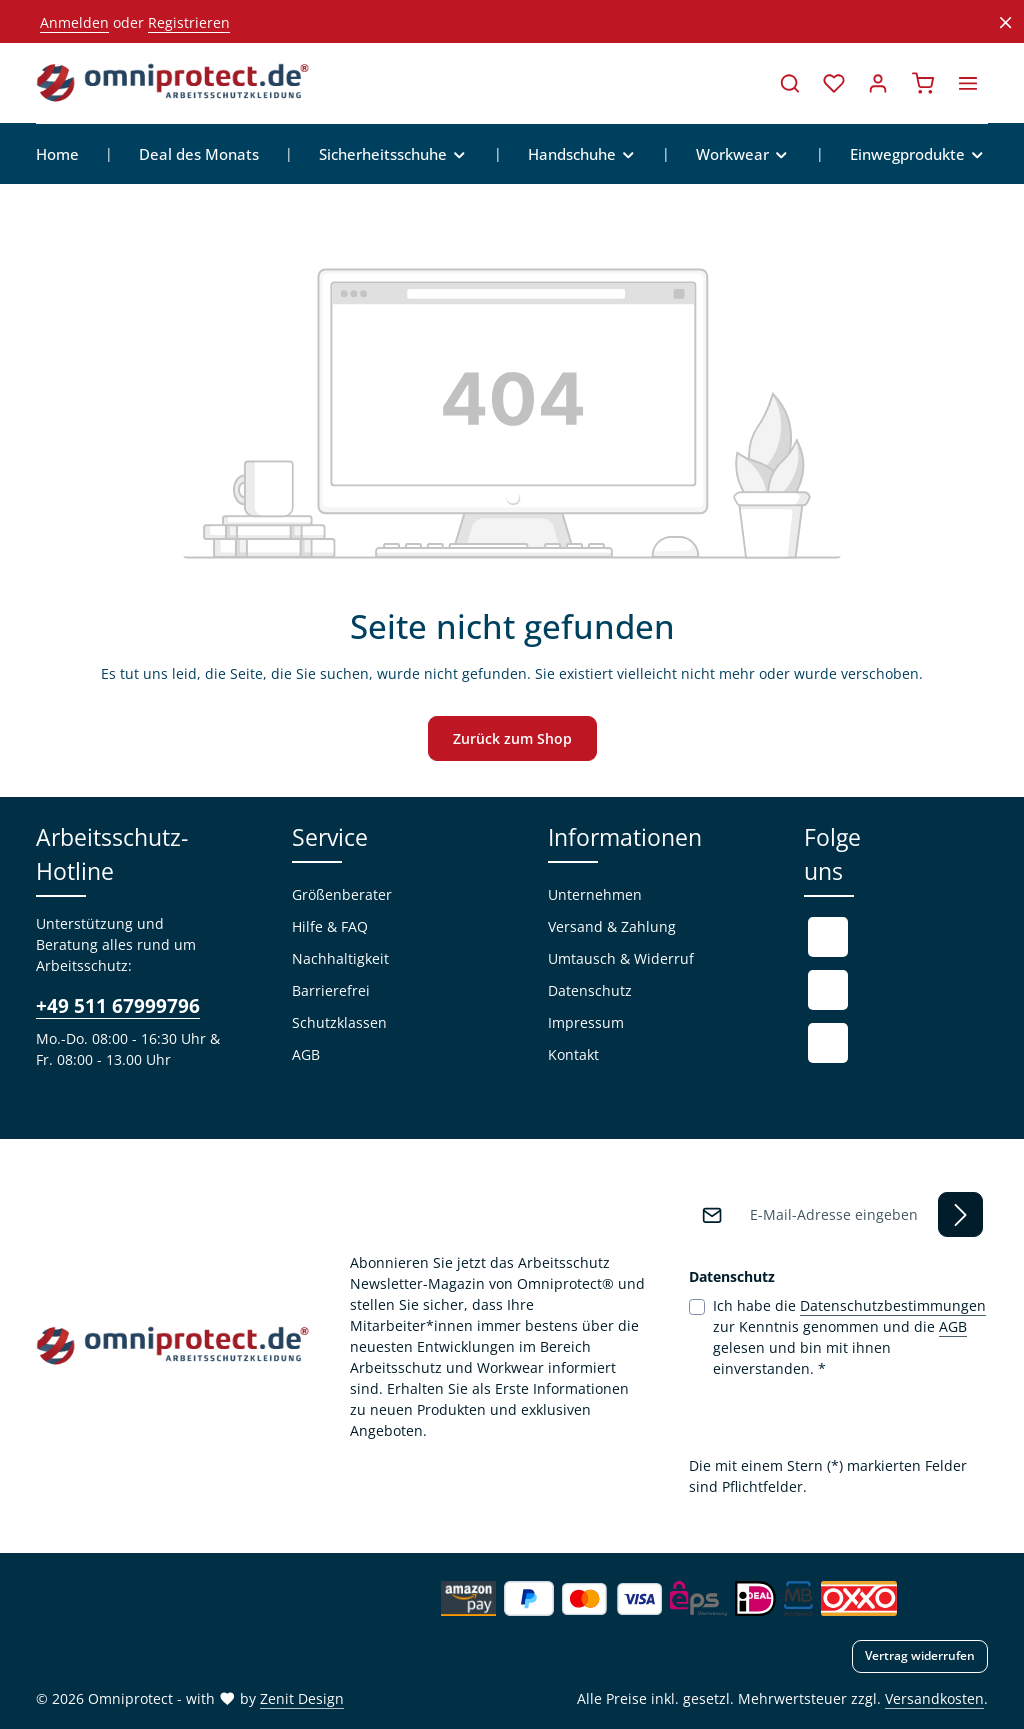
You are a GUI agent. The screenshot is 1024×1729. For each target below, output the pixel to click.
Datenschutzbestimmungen (893, 1305)
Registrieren (189, 22)
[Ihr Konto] (878, 83)
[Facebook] (828, 937)
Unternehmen (595, 894)
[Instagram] (828, 1043)
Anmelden (74, 22)
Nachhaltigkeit (340, 958)
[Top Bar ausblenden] (1005, 22)
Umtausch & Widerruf (621, 958)
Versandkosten (934, 1698)
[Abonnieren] (960, 1214)
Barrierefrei (331, 990)
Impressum (586, 1022)
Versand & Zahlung (612, 926)
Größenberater (342, 894)
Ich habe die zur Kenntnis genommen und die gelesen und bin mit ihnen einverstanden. (849, 1336)
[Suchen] (790, 83)
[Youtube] (828, 990)
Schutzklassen (339, 1022)
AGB (306, 1054)
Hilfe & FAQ (330, 926)
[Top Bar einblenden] (968, 83)
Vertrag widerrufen (920, 1655)
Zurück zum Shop (512, 738)
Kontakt (573, 1054)
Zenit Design (302, 1698)
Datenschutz (590, 990)
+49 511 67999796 (118, 1005)
